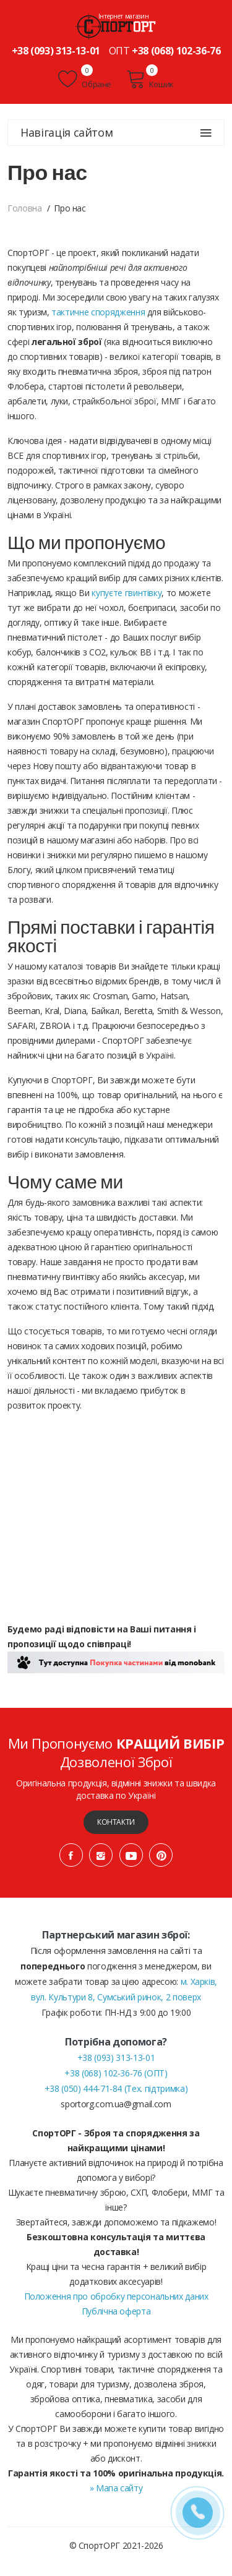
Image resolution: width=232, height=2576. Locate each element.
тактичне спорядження (98, 312)
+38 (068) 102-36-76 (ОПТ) (115, 2073)
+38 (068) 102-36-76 (176, 51)
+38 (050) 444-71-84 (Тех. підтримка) (116, 2088)
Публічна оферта (116, 2311)
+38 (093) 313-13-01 (56, 51)
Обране (84, 79)
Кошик (150, 79)
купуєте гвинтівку (126, 593)
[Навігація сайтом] (206, 133)
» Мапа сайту (116, 2488)
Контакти (116, 1822)
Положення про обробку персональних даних (116, 2296)
